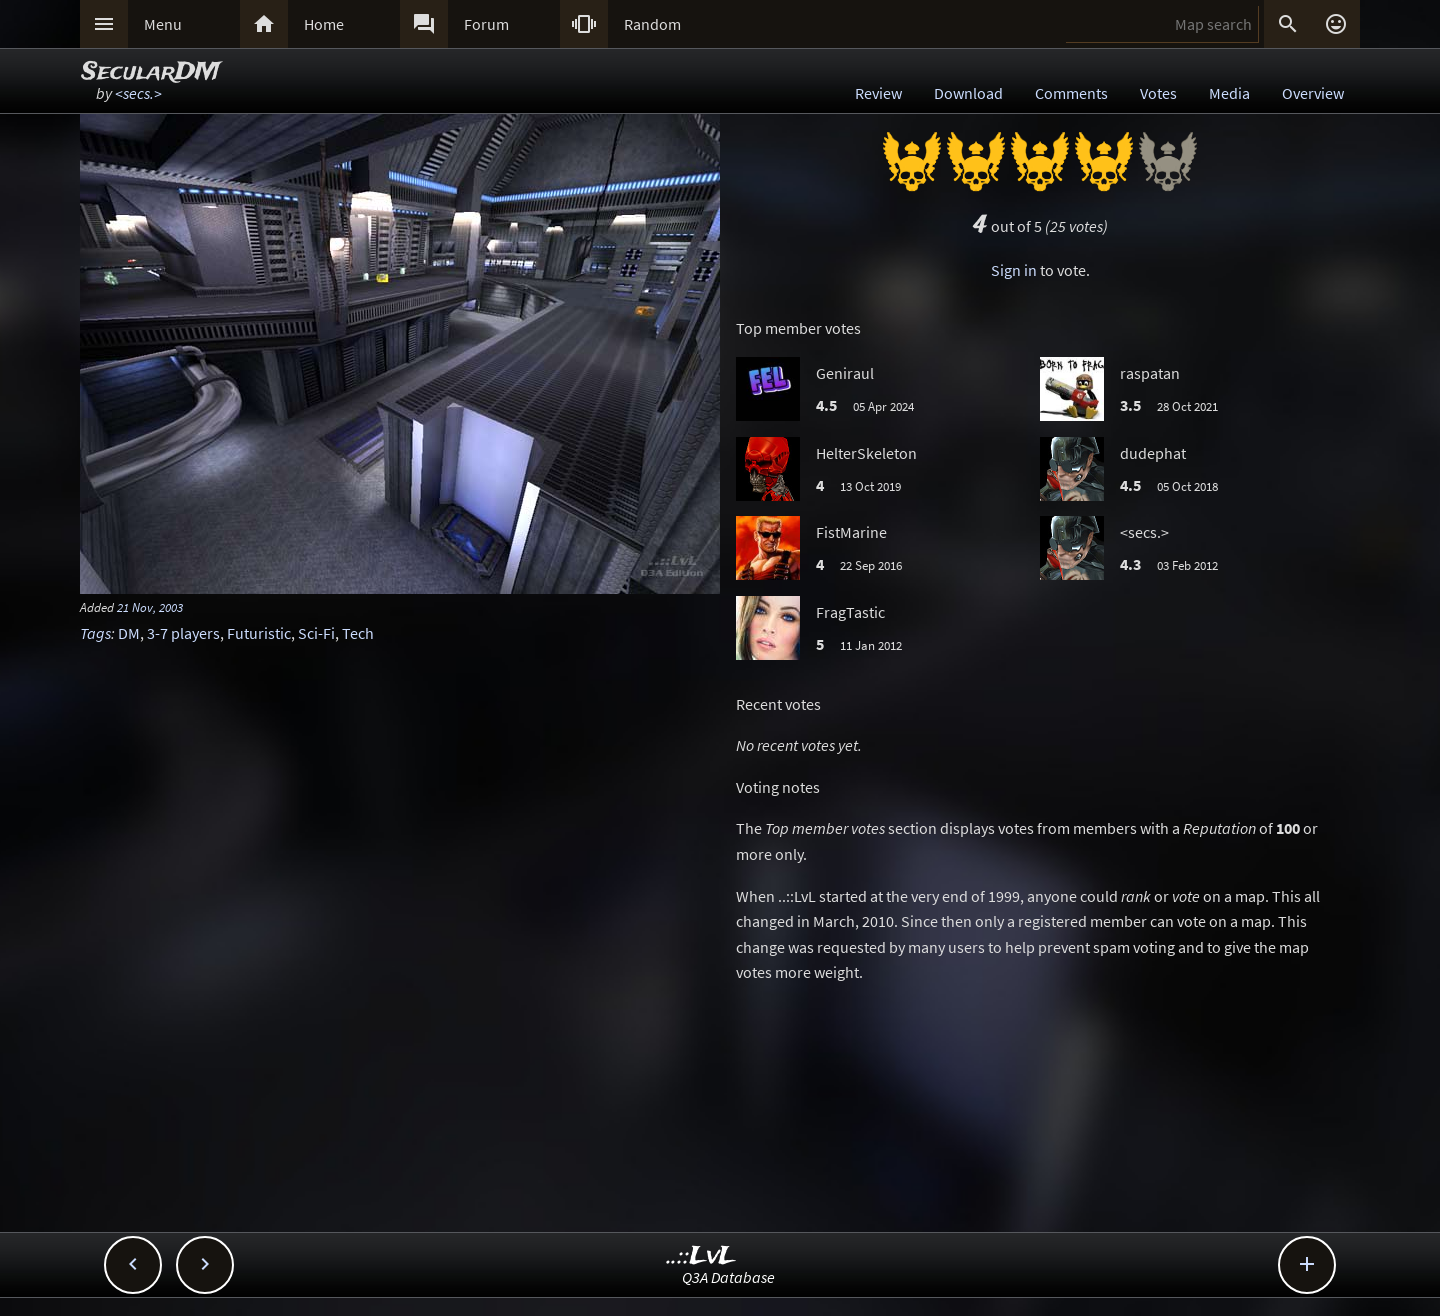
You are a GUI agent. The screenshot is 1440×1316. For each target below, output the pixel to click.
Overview (1313, 93)
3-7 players (183, 633)
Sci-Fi (316, 633)
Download (968, 93)
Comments (1071, 93)
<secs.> (138, 93)
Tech (358, 633)
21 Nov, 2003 (150, 607)
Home (324, 24)
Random (652, 24)
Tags (95, 633)
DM (129, 633)
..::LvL (701, 1256)
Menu (163, 24)
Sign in (1014, 270)
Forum (486, 24)
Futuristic (259, 633)
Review (878, 93)
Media (1229, 93)
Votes (1158, 93)
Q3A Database (728, 1277)
